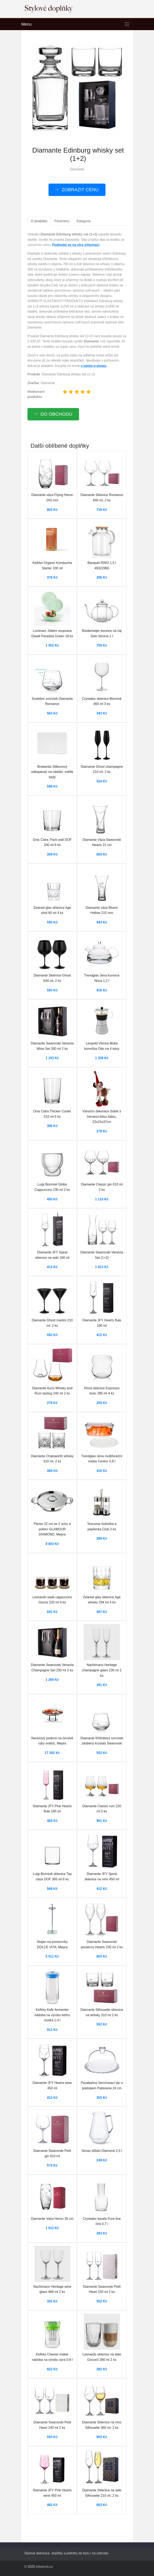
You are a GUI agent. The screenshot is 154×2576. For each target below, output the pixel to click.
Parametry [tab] (62, 221)
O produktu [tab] (39, 221)
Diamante (77, 169)
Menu (26, 24)
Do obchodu (56, 414)
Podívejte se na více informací (75, 245)
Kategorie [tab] (84, 221)
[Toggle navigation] (127, 24)
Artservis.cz (44, 2566)
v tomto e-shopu (93, 366)
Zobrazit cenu (80, 189)
